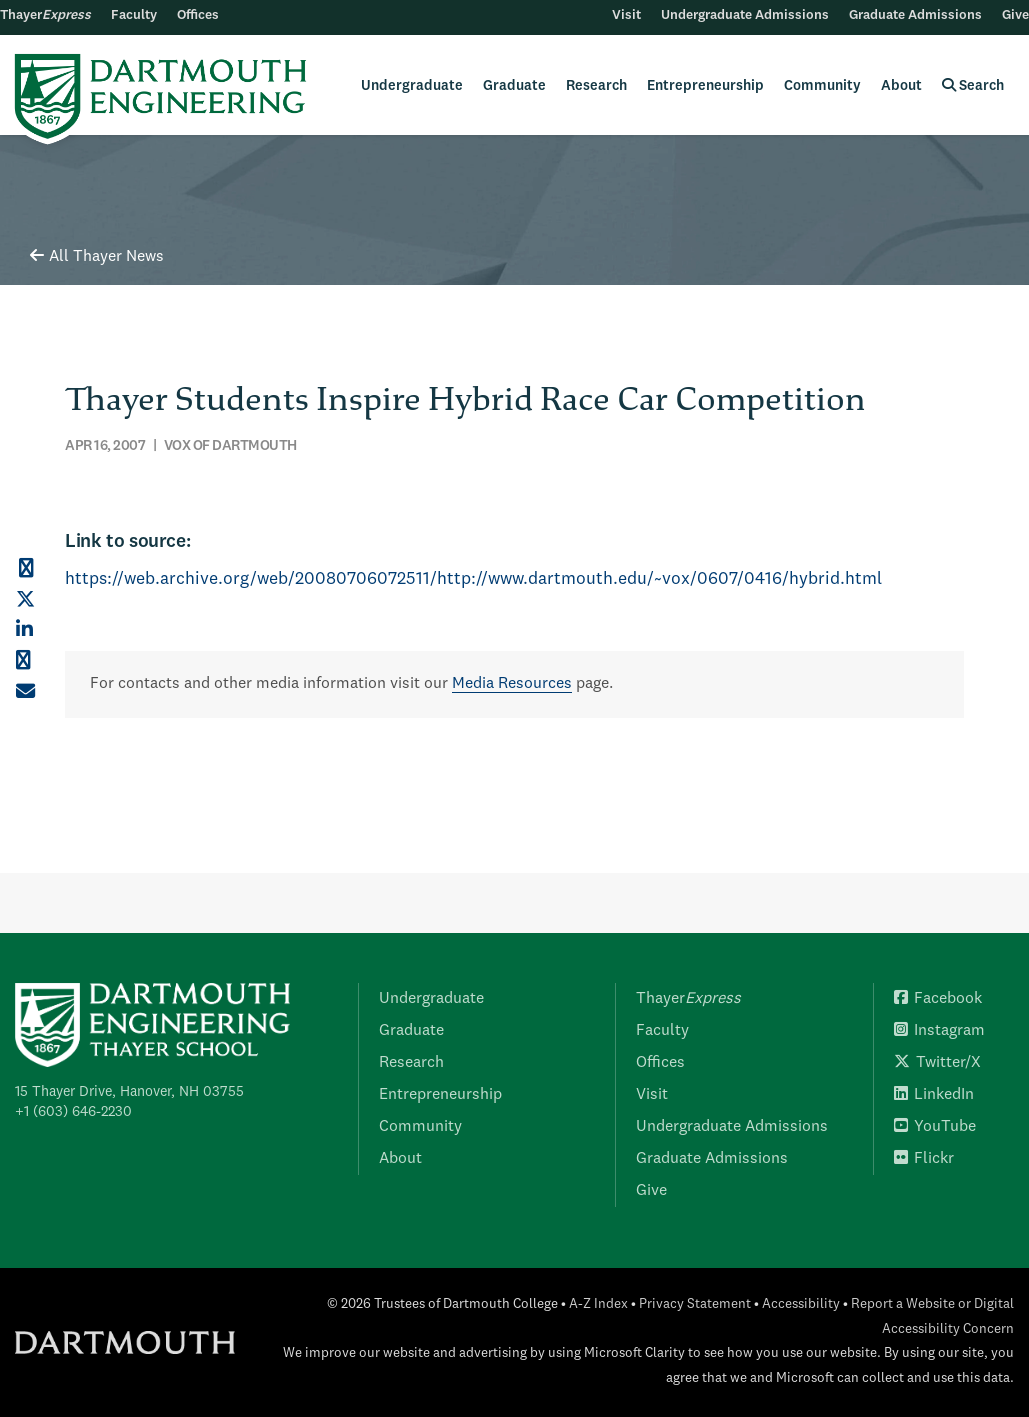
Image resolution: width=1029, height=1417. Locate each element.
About (901, 86)
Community (822, 86)
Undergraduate (412, 86)
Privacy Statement (695, 1304)
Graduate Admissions (915, 15)
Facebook (938, 999)
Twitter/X (937, 1063)
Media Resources (512, 684)
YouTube (935, 1127)
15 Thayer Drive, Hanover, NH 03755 (129, 1092)
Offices (198, 15)
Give (1015, 15)
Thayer (45, 15)
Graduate (514, 86)
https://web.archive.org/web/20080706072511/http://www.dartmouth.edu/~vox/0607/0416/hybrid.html (473, 579)
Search (973, 85)
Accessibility (801, 1304)
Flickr (924, 1159)
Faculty (134, 15)
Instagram (939, 1031)
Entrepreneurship (705, 86)
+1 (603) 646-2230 (73, 1112)
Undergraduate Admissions (745, 15)
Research (596, 86)
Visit (626, 15)
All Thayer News (97, 257)
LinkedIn (934, 1095)
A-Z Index (598, 1304)
